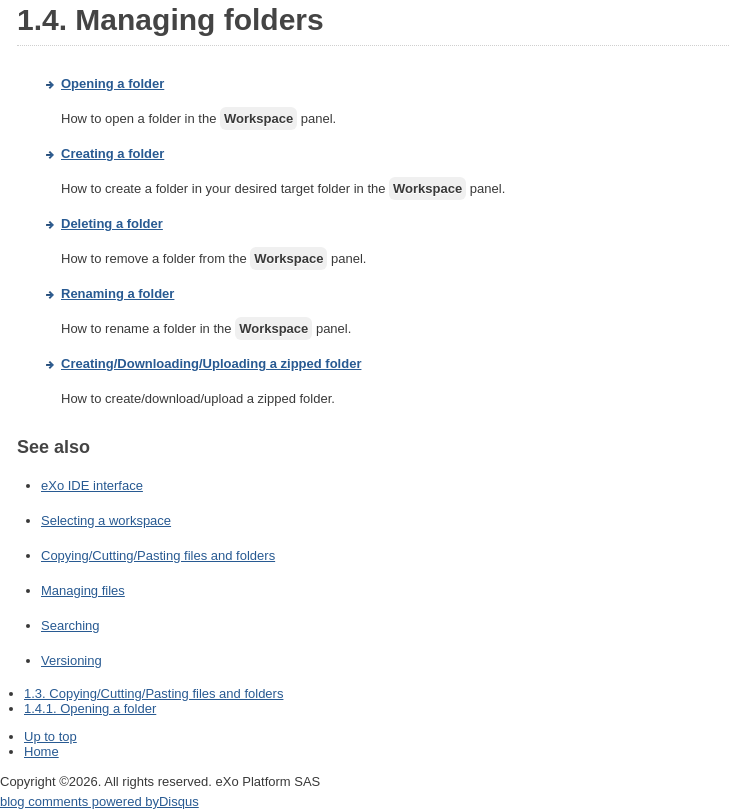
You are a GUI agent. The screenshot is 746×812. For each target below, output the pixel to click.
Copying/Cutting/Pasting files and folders (158, 555)
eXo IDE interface (92, 485)
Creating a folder (112, 153)
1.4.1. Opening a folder (90, 708)
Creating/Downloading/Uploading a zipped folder (211, 363)
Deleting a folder (112, 223)
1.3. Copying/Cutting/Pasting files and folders (153, 693)
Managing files (83, 590)
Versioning (71, 660)
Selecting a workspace (106, 520)
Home (41, 751)
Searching (70, 625)
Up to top (50, 736)
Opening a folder (112, 83)
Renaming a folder (117, 293)
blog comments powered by (99, 801)
